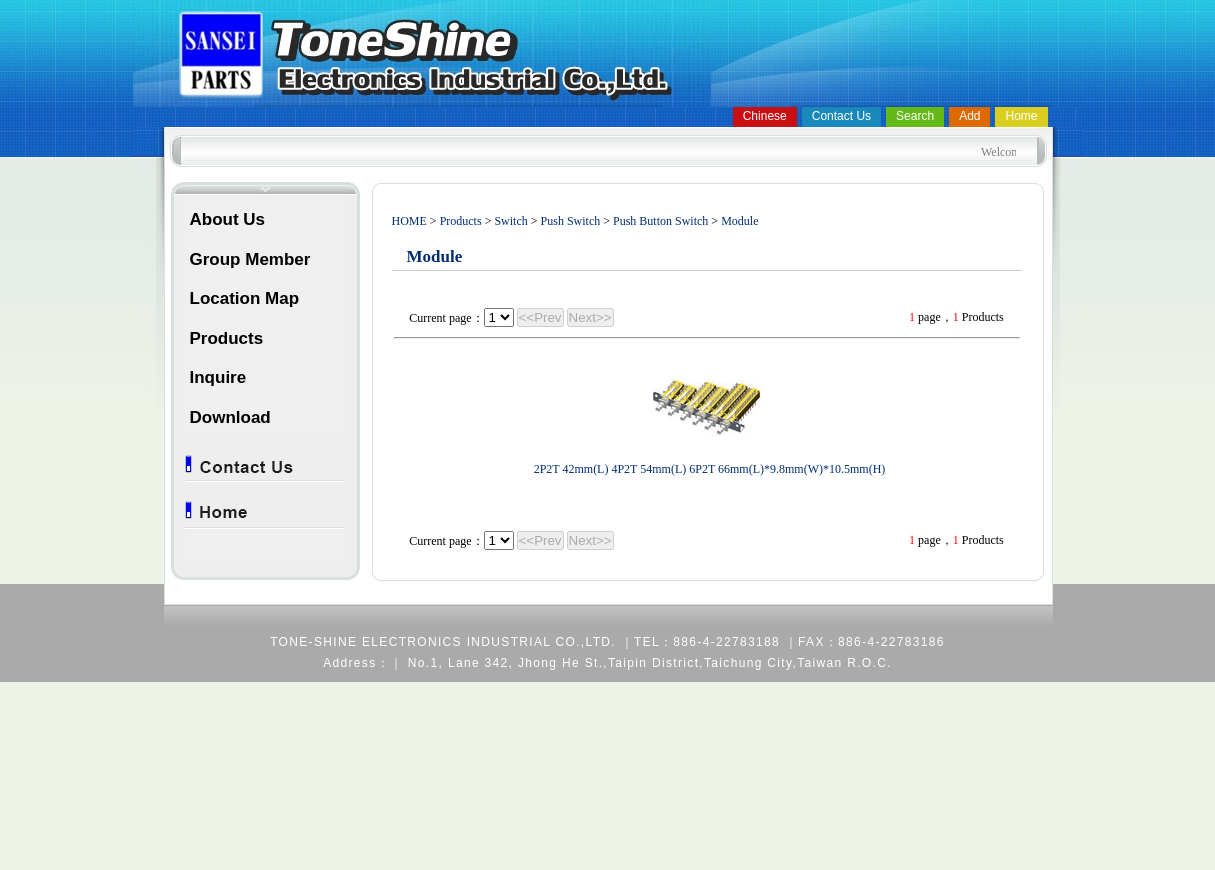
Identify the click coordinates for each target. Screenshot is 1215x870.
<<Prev (540, 317)
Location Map (245, 298)
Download (230, 417)
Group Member (250, 259)
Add (969, 116)
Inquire (218, 377)
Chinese (765, 116)
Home (1021, 116)
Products (227, 338)
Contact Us (841, 116)
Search (915, 116)
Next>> (590, 317)
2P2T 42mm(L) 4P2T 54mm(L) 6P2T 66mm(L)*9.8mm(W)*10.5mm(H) (710, 469)
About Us (228, 219)
